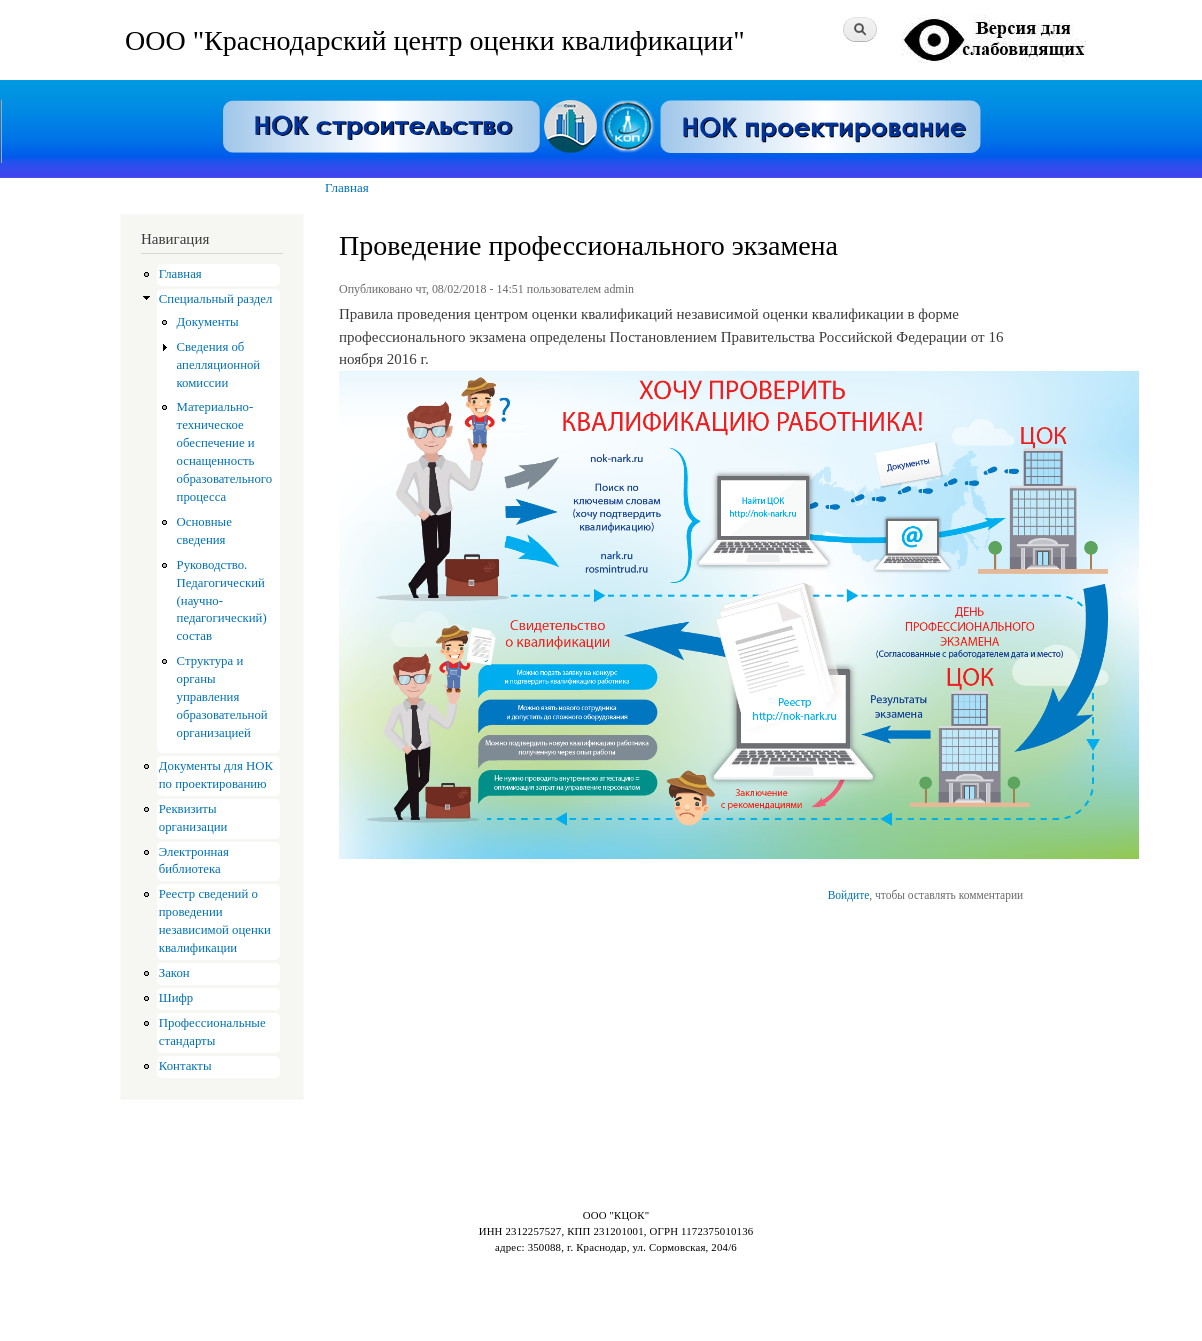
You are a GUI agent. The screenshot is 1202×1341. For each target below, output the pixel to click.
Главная (347, 187)
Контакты (185, 1066)
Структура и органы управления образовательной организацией (222, 697)
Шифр (176, 998)
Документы (208, 322)
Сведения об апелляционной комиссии (219, 365)
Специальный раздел (216, 299)
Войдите (849, 895)
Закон (174, 973)
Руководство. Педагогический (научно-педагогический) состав (222, 601)
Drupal (210, 1290)
